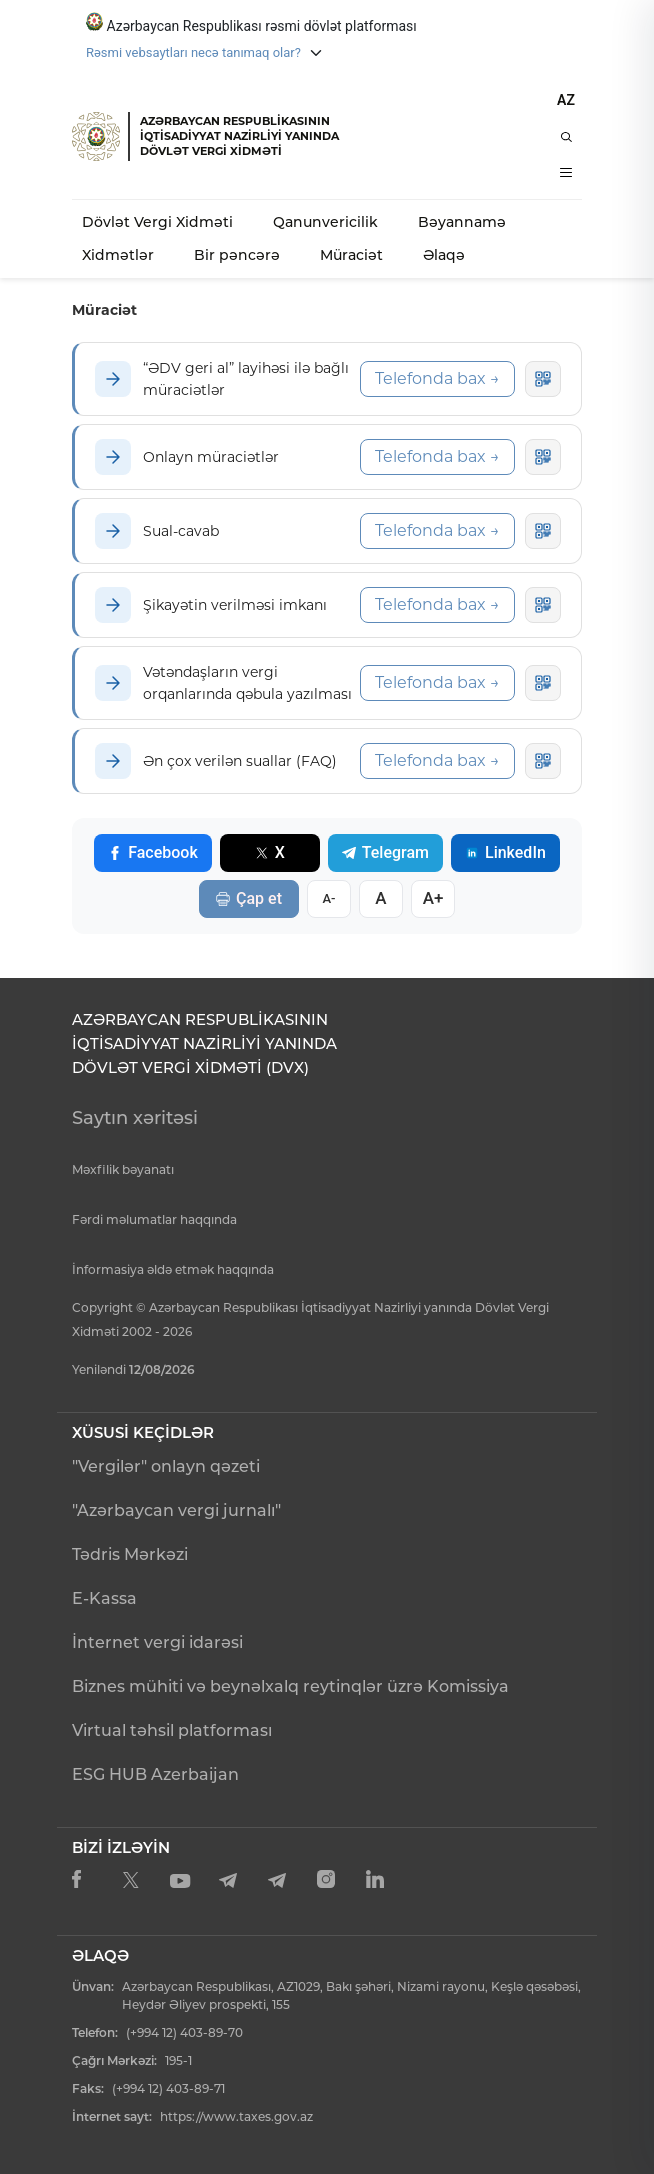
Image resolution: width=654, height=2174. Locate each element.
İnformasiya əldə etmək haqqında (173, 1269)
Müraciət (351, 255)
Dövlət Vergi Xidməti (157, 222)
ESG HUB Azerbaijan (155, 1774)
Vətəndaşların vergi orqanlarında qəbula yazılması (247, 683)
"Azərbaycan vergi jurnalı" (176, 1510)
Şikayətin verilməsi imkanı (235, 605)
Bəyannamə (462, 222)
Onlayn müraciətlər (211, 457)
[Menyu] (566, 173)
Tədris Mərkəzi (130, 1554)
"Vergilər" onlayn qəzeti (166, 1466)
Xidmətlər (118, 255)
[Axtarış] (566, 137)
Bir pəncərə (237, 255)
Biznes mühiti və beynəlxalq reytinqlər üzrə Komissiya (290, 1686)
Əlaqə (444, 255)
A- (328, 898)
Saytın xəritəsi (135, 1118)
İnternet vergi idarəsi (157, 1642)
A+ (433, 898)
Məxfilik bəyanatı (123, 1169)
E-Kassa (104, 1598)
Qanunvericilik (325, 222)
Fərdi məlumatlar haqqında (154, 1219)
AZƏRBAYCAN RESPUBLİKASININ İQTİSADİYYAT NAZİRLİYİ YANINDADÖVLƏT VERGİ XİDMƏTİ (239, 136)
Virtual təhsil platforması (172, 1730)
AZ (566, 100)
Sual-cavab (181, 531)
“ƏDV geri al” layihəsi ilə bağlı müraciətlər (246, 379)
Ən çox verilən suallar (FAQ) (240, 761)
